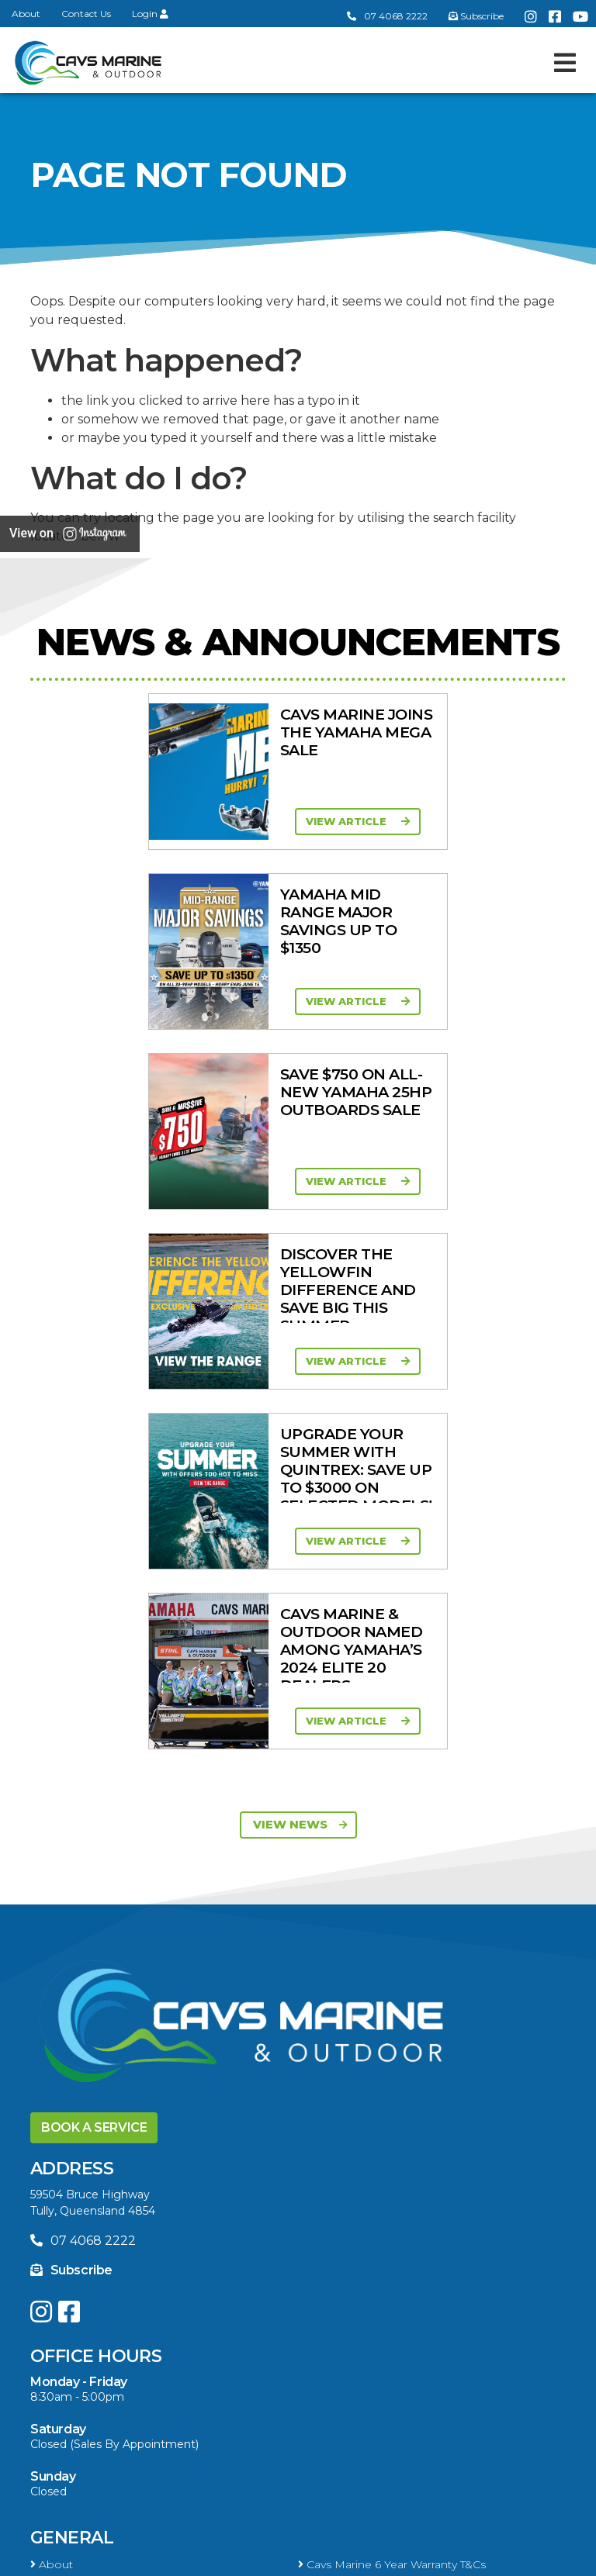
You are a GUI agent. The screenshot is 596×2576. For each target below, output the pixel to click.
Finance (323, 2415)
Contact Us (86, 13)
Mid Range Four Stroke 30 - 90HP (395, 2131)
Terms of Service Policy (192, 2558)
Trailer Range (69, 2255)
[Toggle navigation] (565, 63)
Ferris (317, 2303)
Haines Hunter (73, 1987)
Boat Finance (70, 2395)
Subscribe (71, 1550)
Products (80, 2188)
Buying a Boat (99, 2368)
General (71, 1818)
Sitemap (429, 2558)
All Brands (61, 2283)
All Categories (71, 2215)
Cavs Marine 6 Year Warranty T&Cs (392, 1845)
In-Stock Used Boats (358, 2008)
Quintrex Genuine (349, 2235)
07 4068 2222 (387, 16)
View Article (151, 821)
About (26, 13)
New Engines (338, 2255)
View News (300, 1105)
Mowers (324, 2215)
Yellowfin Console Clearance (110, 2028)
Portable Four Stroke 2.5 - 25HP (120, 2131)
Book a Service (94, 1407)
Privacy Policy (330, 2558)
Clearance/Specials (84, 2235)
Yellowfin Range (346, 1967)
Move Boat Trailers (352, 1987)
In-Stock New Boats (89, 2008)
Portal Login (336, 1865)
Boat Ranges (93, 1902)
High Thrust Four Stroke (367, 2151)
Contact (55, 1865)
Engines (69, 2065)
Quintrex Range (77, 1967)
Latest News (68, 2415)
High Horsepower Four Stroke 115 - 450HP (149, 2151)
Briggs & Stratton (80, 2303)
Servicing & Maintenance (369, 2395)
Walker (52, 2323)
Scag (316, 2323)
